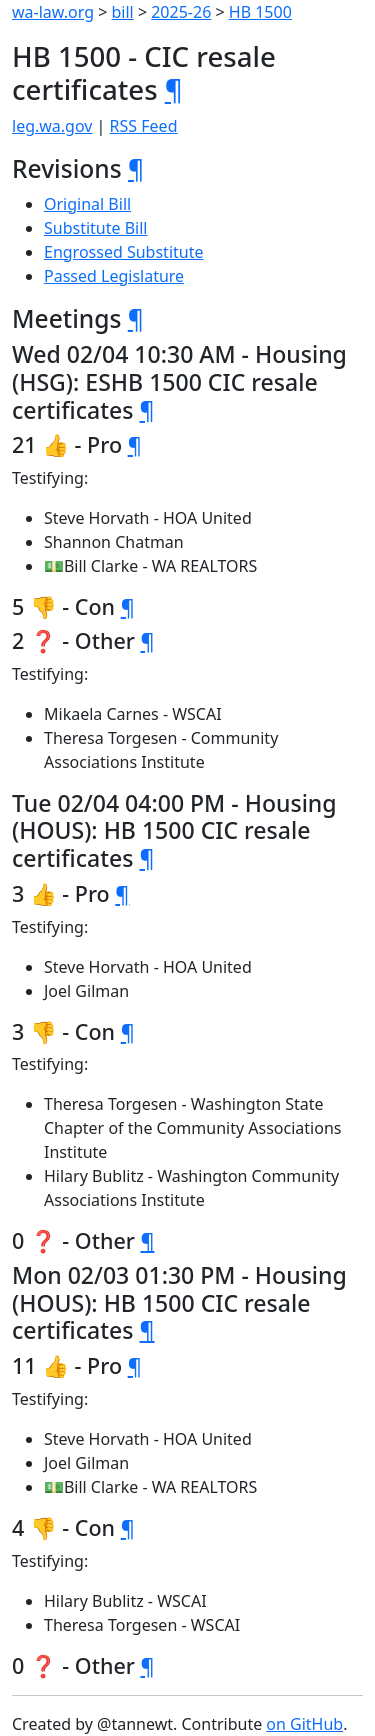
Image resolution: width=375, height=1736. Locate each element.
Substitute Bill (96, 228)
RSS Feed (144, 126)
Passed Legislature (114, 276)
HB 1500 (260, 12)
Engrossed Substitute (124, 252)
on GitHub (304, 1724)
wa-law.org (53, 12)
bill (123, 12)
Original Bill (87, 204)
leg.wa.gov (52, 126)
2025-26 (181, 12)
